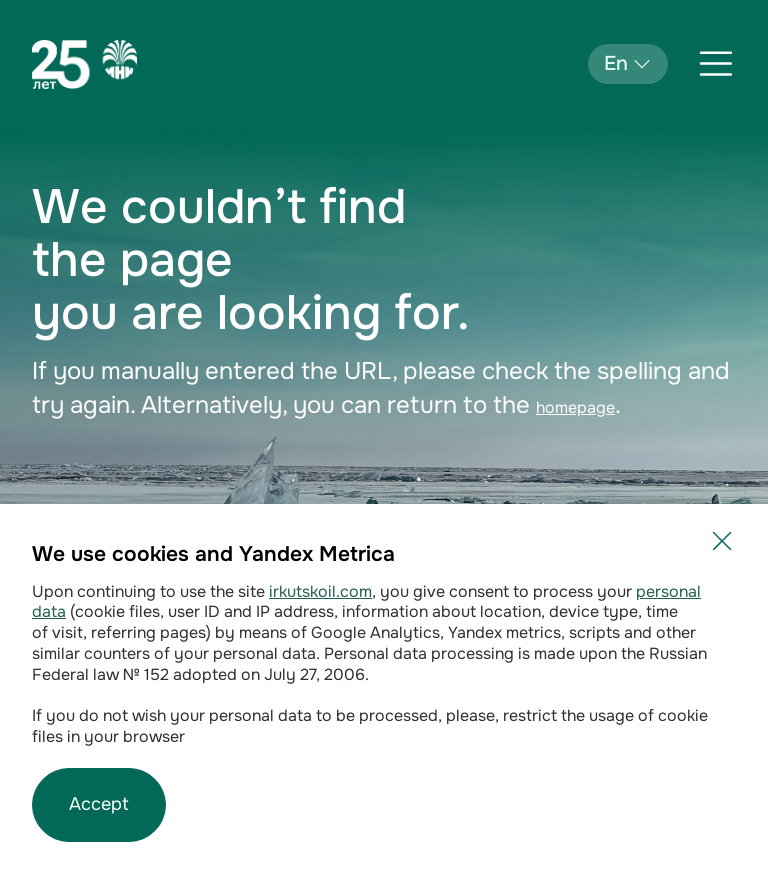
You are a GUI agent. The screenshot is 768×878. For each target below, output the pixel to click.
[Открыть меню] (716, 64)
